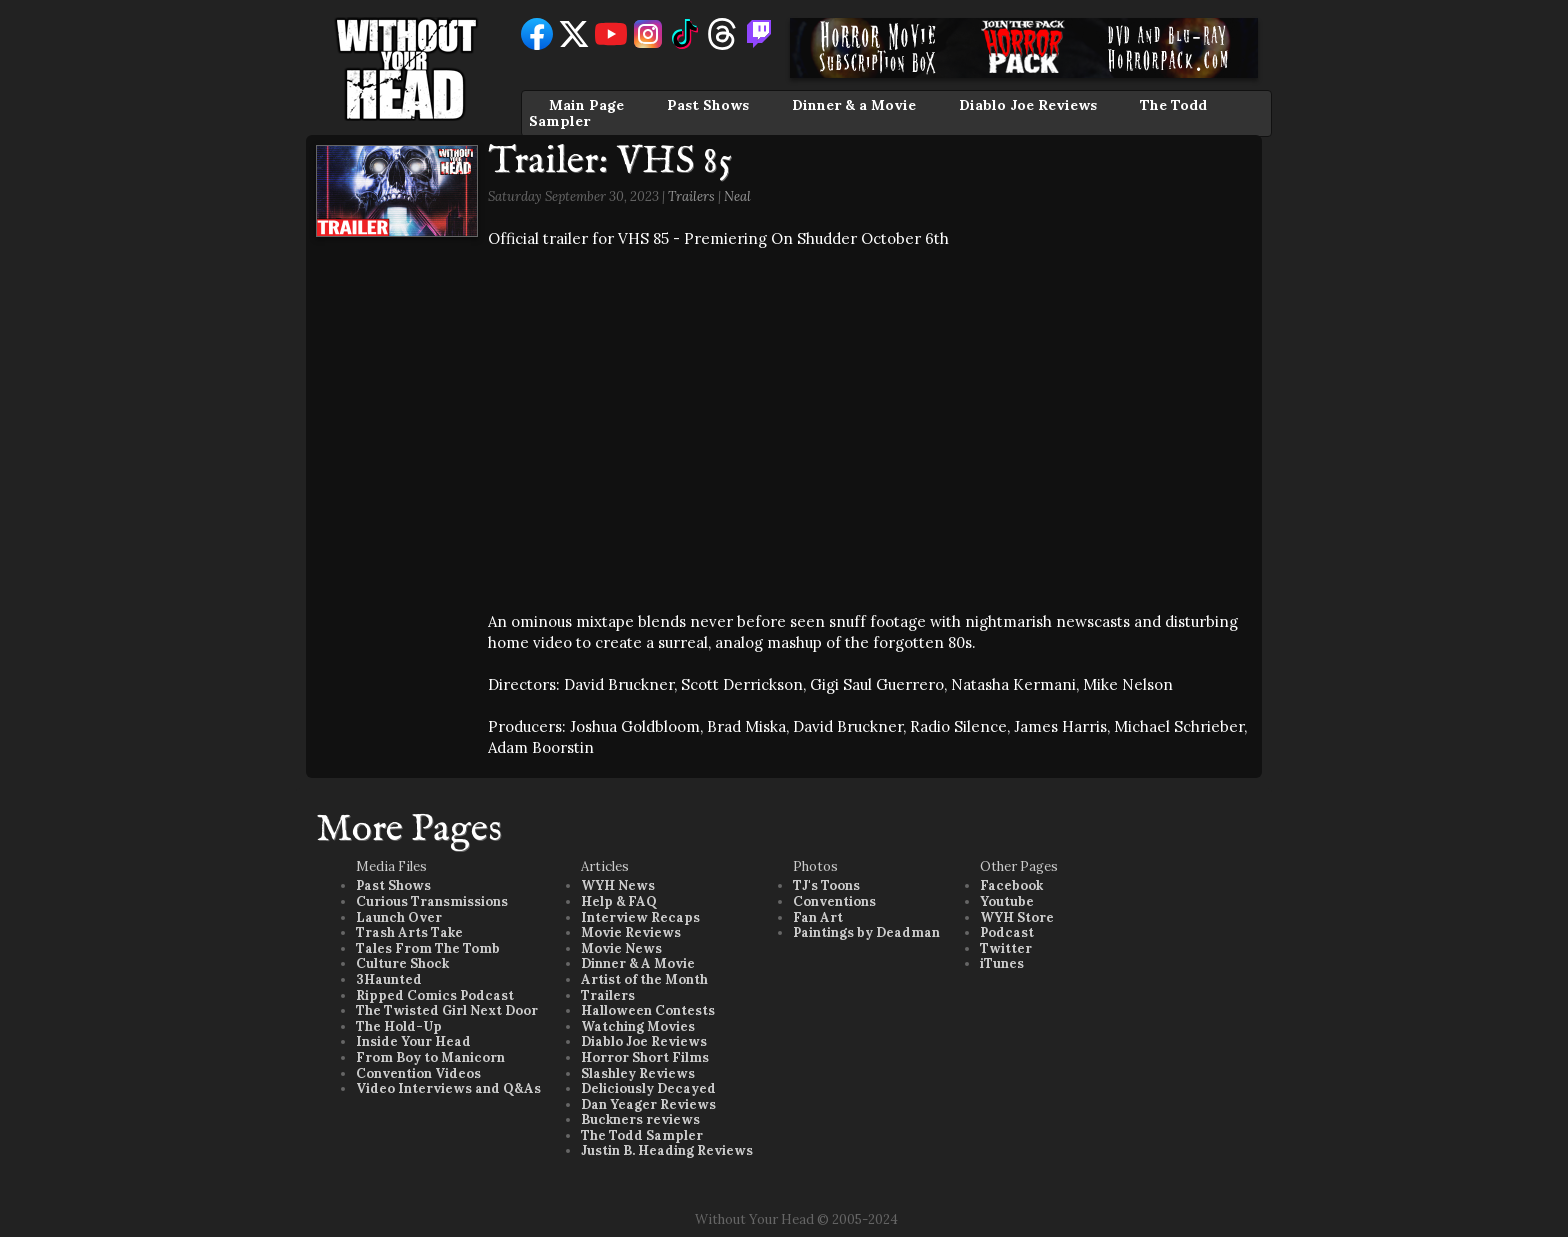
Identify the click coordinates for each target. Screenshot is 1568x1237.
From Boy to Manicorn (430, 1057)
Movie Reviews (631, 932)
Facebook (1011, 885)
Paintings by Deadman (866, 932)
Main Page (586, 105)
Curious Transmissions (432, 901)
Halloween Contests (648, 1010)
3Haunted (389, 979)
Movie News (621, 948)
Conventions (834, 901)
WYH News (618, 885)
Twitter (1006, 948)
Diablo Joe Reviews (1028, 105)
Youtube (1007, 901)
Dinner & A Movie (638, 963)
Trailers (691, 196)
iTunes (1002, 963)
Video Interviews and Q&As (448, 1088)
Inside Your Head (413, 1041)
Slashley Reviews (638, 1073)
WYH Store (1017, 917)
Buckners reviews (640, 1119)
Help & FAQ (619, 901)
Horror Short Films (645, 1057)
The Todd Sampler (642, 1135)
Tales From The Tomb (428, 948)
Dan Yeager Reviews (648, 1104)
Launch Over (399, 917)
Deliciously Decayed (648, 1088)
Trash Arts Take (409, 932)
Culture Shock (402, 963)
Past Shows (708, 105)
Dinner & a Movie (854, 105)
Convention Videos (418, 1073)
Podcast (1007, 932)
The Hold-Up (399, 1026)
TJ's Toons (826, 885)
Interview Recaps (640, 917)
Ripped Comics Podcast (435, 995)
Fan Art (818, 917)
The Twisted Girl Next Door (447, 1010)
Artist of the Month (644, 979)
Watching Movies (638, 1026)
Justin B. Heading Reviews (667, 1150)
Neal (737, 196)
